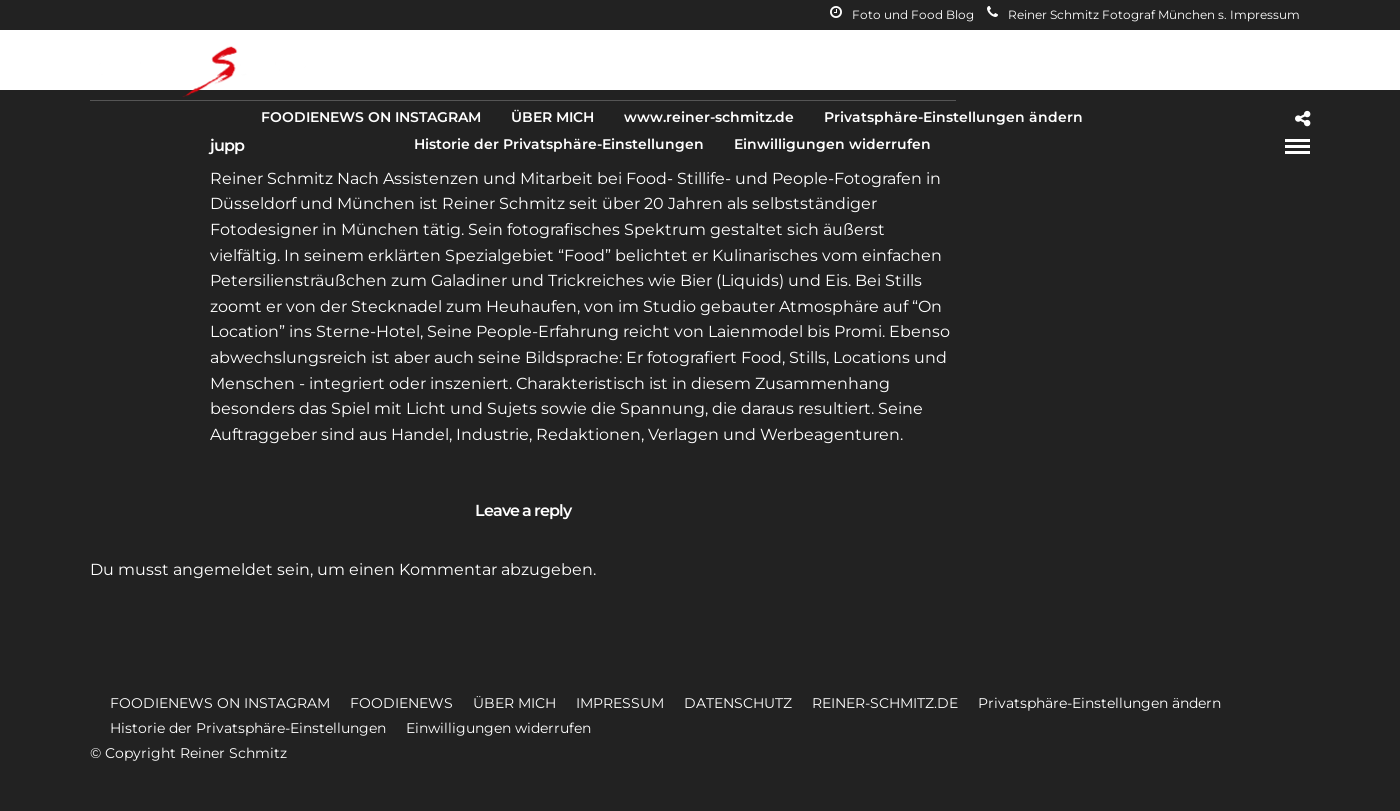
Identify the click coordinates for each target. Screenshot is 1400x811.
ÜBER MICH (552, 117)
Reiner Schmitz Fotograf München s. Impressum (1143, 14)
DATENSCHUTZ (738, 703)
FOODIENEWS (401, 703)
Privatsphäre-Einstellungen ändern (953, 117)
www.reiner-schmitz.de (709, 117)
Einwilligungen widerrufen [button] (498, 728)
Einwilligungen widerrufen (832, 144)
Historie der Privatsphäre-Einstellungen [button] (248, 728)
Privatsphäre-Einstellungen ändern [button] (1099, 703)
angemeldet (223, 569)
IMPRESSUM (620, 703)
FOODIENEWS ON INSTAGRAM (371, 117)
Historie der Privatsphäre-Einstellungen (559, 144)
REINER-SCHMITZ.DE (885, 703)
